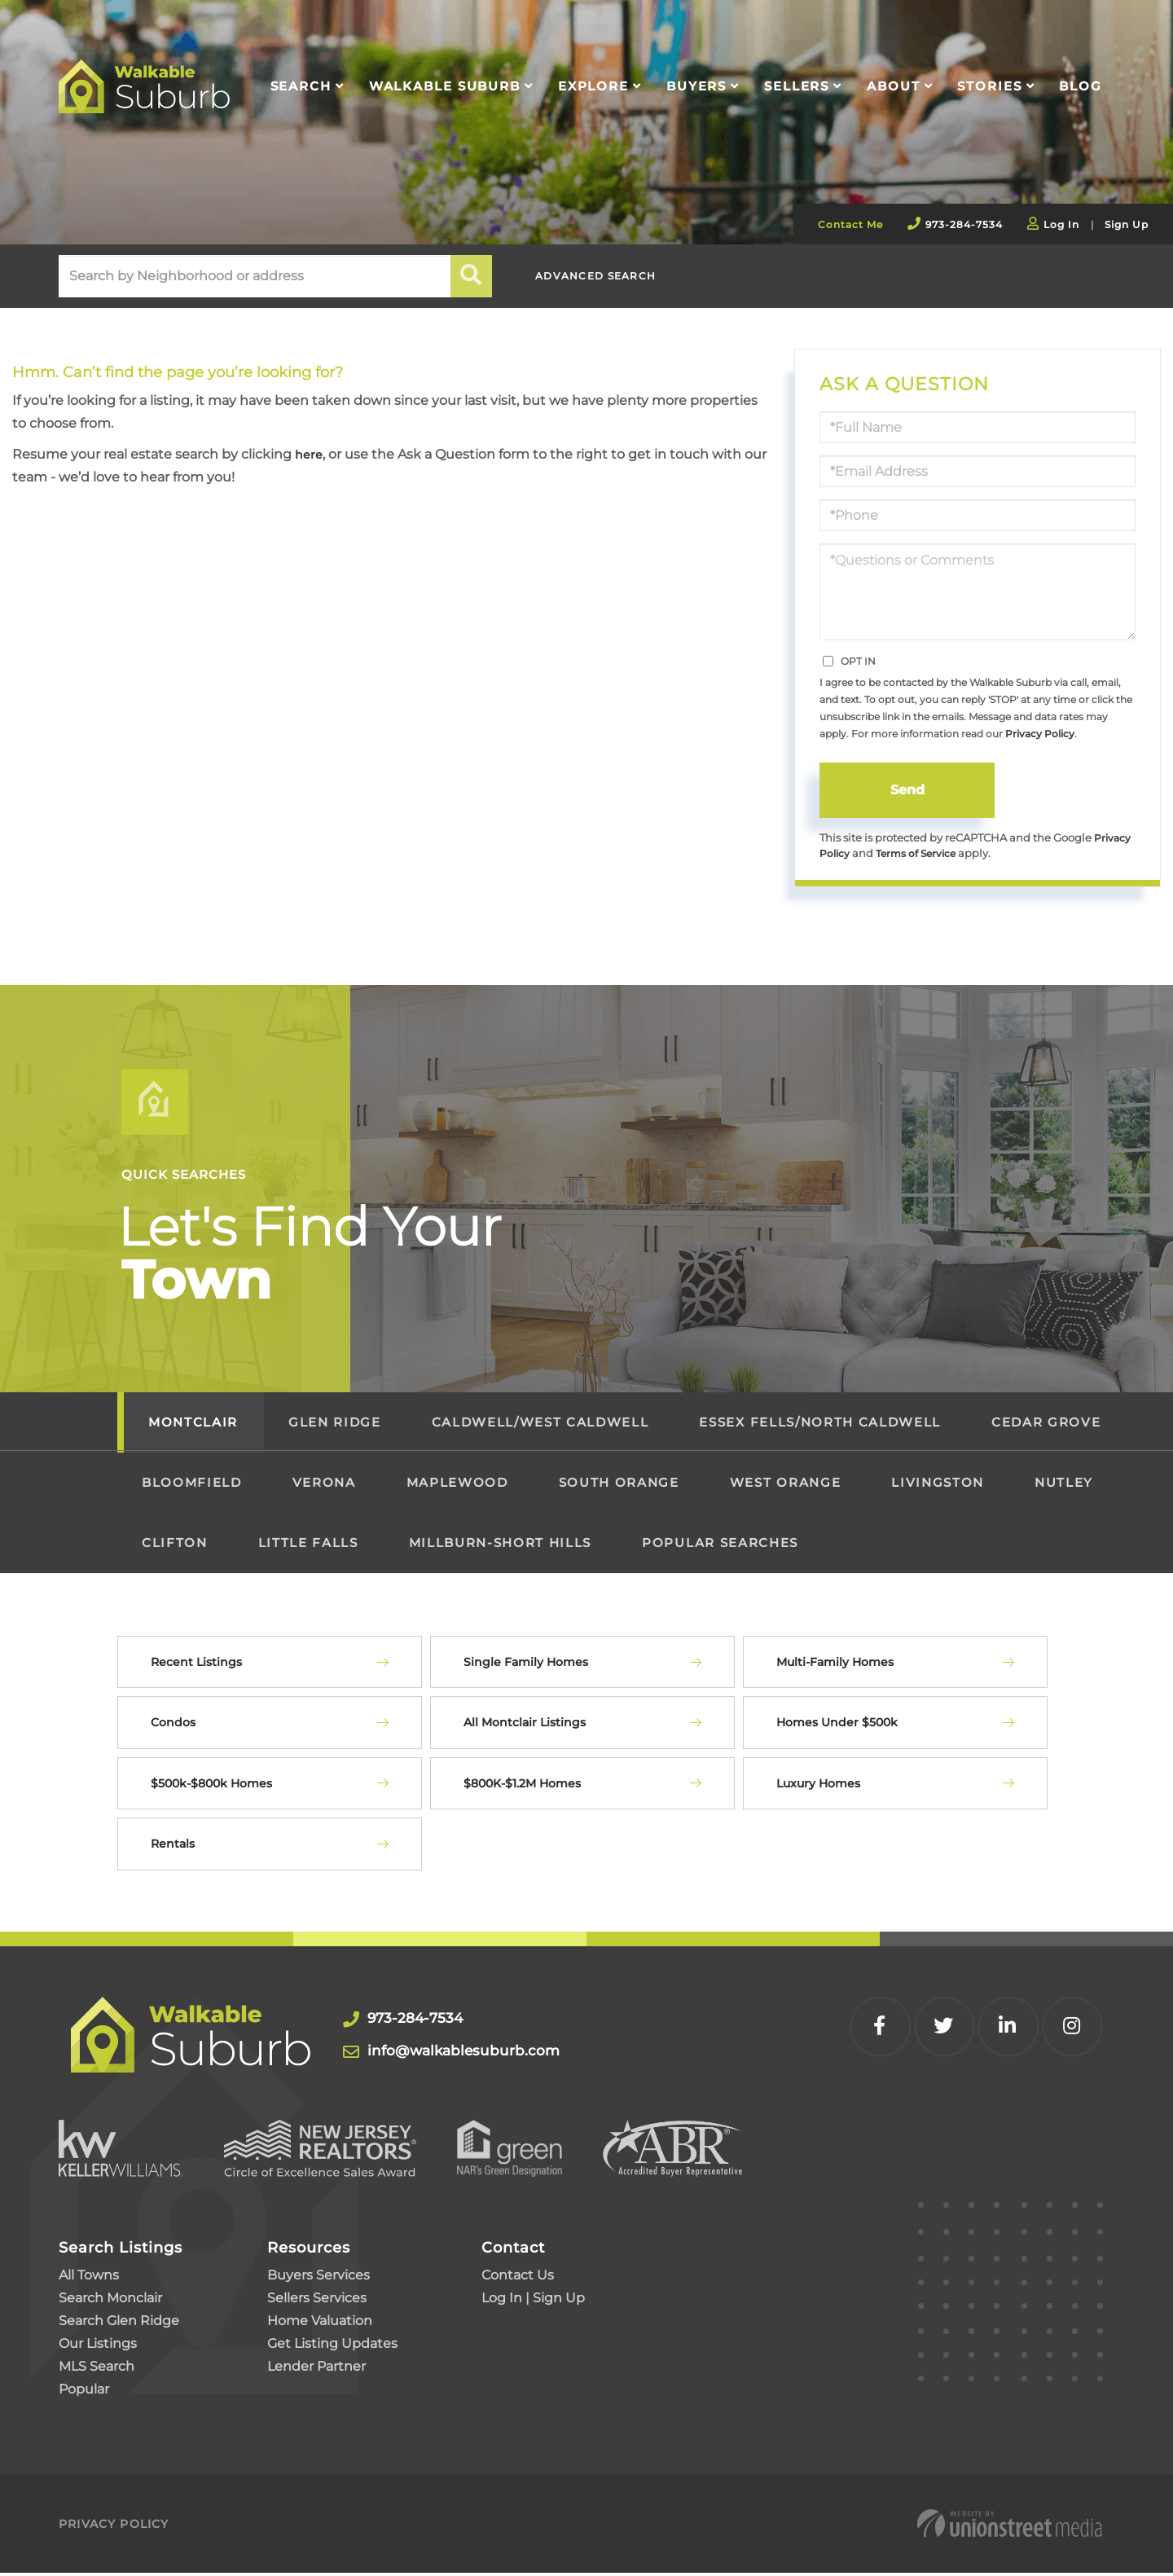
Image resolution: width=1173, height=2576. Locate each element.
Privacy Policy (1039, 734)
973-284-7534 (964, 224)
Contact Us (517, 2278)
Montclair (193, 1424)
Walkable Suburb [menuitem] (445, 86)
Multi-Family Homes (835, 1664)
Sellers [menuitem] (796, 86)
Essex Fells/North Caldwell (819, 1424)
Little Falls (308, 1545)
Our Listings (98, 2346)
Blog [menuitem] (1080, 86)
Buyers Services (318, 2278)
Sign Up (1127, 224)
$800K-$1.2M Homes (522, 1785)
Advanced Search (607, 276)
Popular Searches (720, 1545)
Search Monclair (110, 2301)
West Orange (785, 1484)
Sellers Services (317, 2301)
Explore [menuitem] (593, 86)
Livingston (937, 1484)
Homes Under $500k (837, 1725)
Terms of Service (921, 856)
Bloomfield (192, 1484)
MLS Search (96, 2369)
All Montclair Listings (524, 1725)
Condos (173, 1725)
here (310, 454)
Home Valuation (319, 2324)
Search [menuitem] (301, 86)
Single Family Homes (525, 1664)
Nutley (1064, 1484)
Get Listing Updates (332, 2346)
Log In (1061, 224)
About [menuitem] (893, 86)
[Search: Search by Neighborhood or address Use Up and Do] (254, 276)
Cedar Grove (1046, 1424)
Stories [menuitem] (989, 86)
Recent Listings (196, 1664)
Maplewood (457, 1484)
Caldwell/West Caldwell (540, 1424)
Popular (84, 2392)
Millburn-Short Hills (500, 1545)
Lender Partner (316, 2369)
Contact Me (850, 224)
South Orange (619, 1484)
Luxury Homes (818, 1785)
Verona (324, 1484)
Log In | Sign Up (533, 2301)
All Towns (89, 2278)
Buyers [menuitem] (696, 86)
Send (907, 790)
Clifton (175, 1545)
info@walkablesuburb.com (470, 2053)
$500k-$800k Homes (211, 1785)
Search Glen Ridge (119, 2324)
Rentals (173, 1847)
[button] (472, 276)
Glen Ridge (334, 1424)
